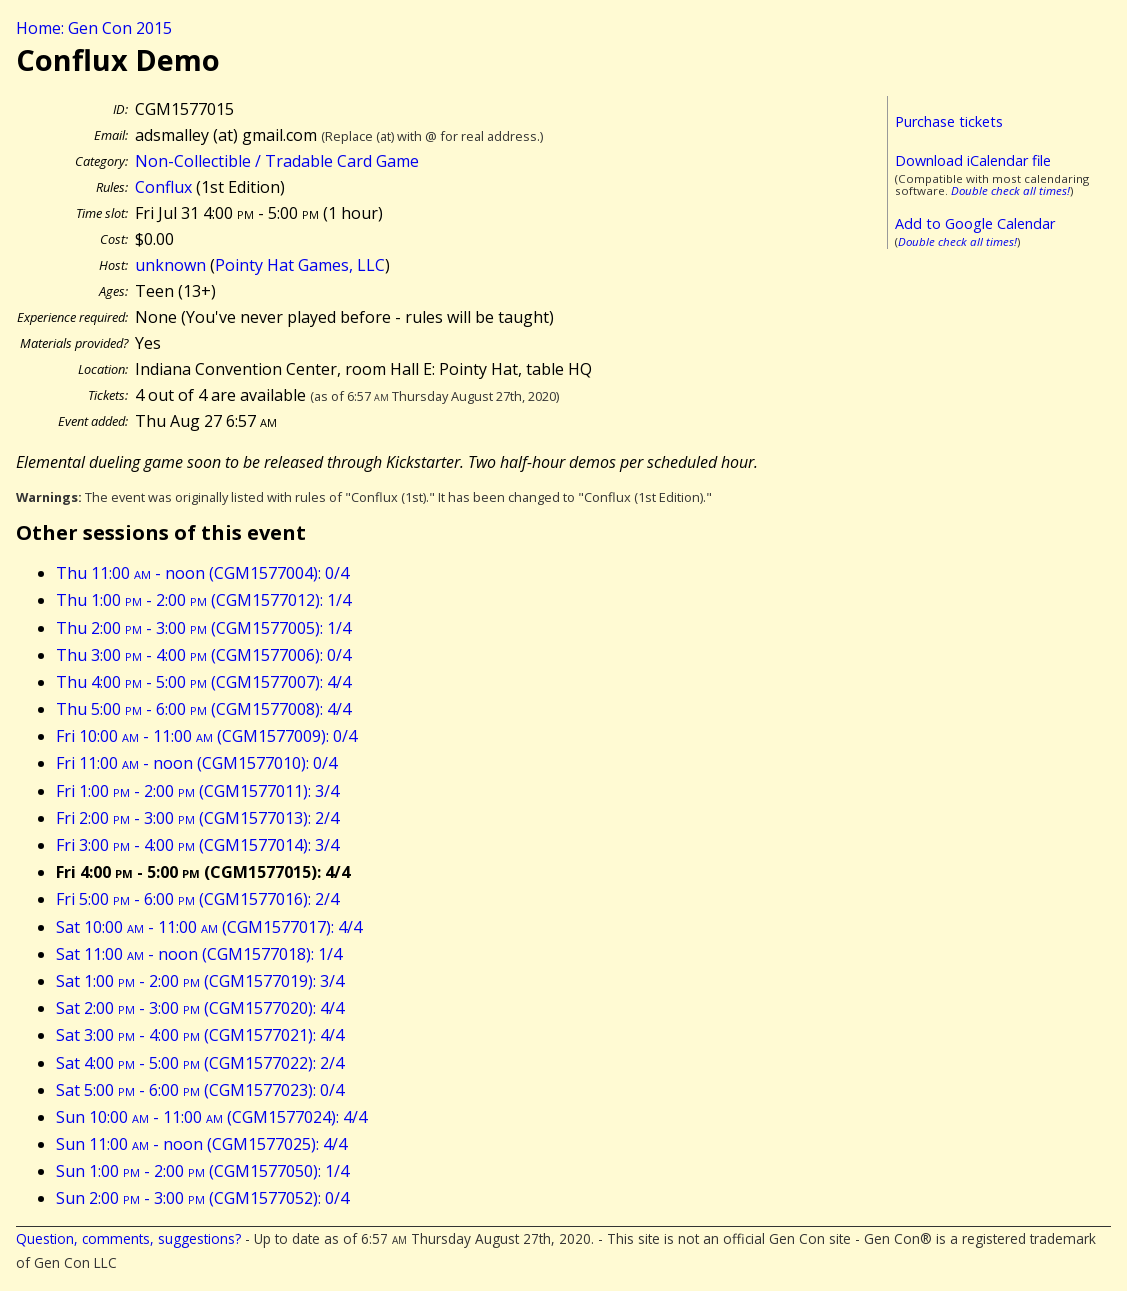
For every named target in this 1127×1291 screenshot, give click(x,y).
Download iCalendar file (973, 160)
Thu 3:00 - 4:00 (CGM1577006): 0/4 (203, 655)
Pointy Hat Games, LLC (300, 265)
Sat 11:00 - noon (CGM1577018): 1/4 (199, 954)
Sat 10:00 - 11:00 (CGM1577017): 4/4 (209, 927)
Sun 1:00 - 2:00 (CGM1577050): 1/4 (202, 1171)
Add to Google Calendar (975, 223)
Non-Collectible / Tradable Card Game (277, 161)
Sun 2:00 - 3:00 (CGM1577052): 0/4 (202, 1198)
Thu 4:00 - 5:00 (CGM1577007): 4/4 (203, 682)
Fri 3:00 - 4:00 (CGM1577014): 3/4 (197, 845)
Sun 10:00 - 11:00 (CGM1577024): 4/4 (211, 1117)
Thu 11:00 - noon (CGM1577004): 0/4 (202, 573)
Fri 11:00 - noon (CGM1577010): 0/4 (196, 763)
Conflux (163, 187)
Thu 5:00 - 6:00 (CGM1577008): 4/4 (203, 709)
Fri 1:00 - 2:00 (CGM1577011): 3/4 (197, 791)
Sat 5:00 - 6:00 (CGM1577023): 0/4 (200, 1090)
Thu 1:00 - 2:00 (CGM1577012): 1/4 (203, 600)
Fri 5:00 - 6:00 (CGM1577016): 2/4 (197, 899)
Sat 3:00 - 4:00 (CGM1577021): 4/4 (200, 1035)
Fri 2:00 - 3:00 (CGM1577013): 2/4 (197, 818)
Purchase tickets (949, 121)
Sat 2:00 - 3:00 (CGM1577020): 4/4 (200, 1008)
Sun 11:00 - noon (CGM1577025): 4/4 (201, 1144)
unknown (170, 265)
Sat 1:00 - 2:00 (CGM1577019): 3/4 (200, 981)
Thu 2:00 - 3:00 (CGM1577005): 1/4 (203, 628)
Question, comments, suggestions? (128, 1238)
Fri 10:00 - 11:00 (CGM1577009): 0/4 (206, 736)
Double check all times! (1010, 190)
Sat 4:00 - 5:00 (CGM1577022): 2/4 (200, 1063)
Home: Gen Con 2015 (94, 28)
